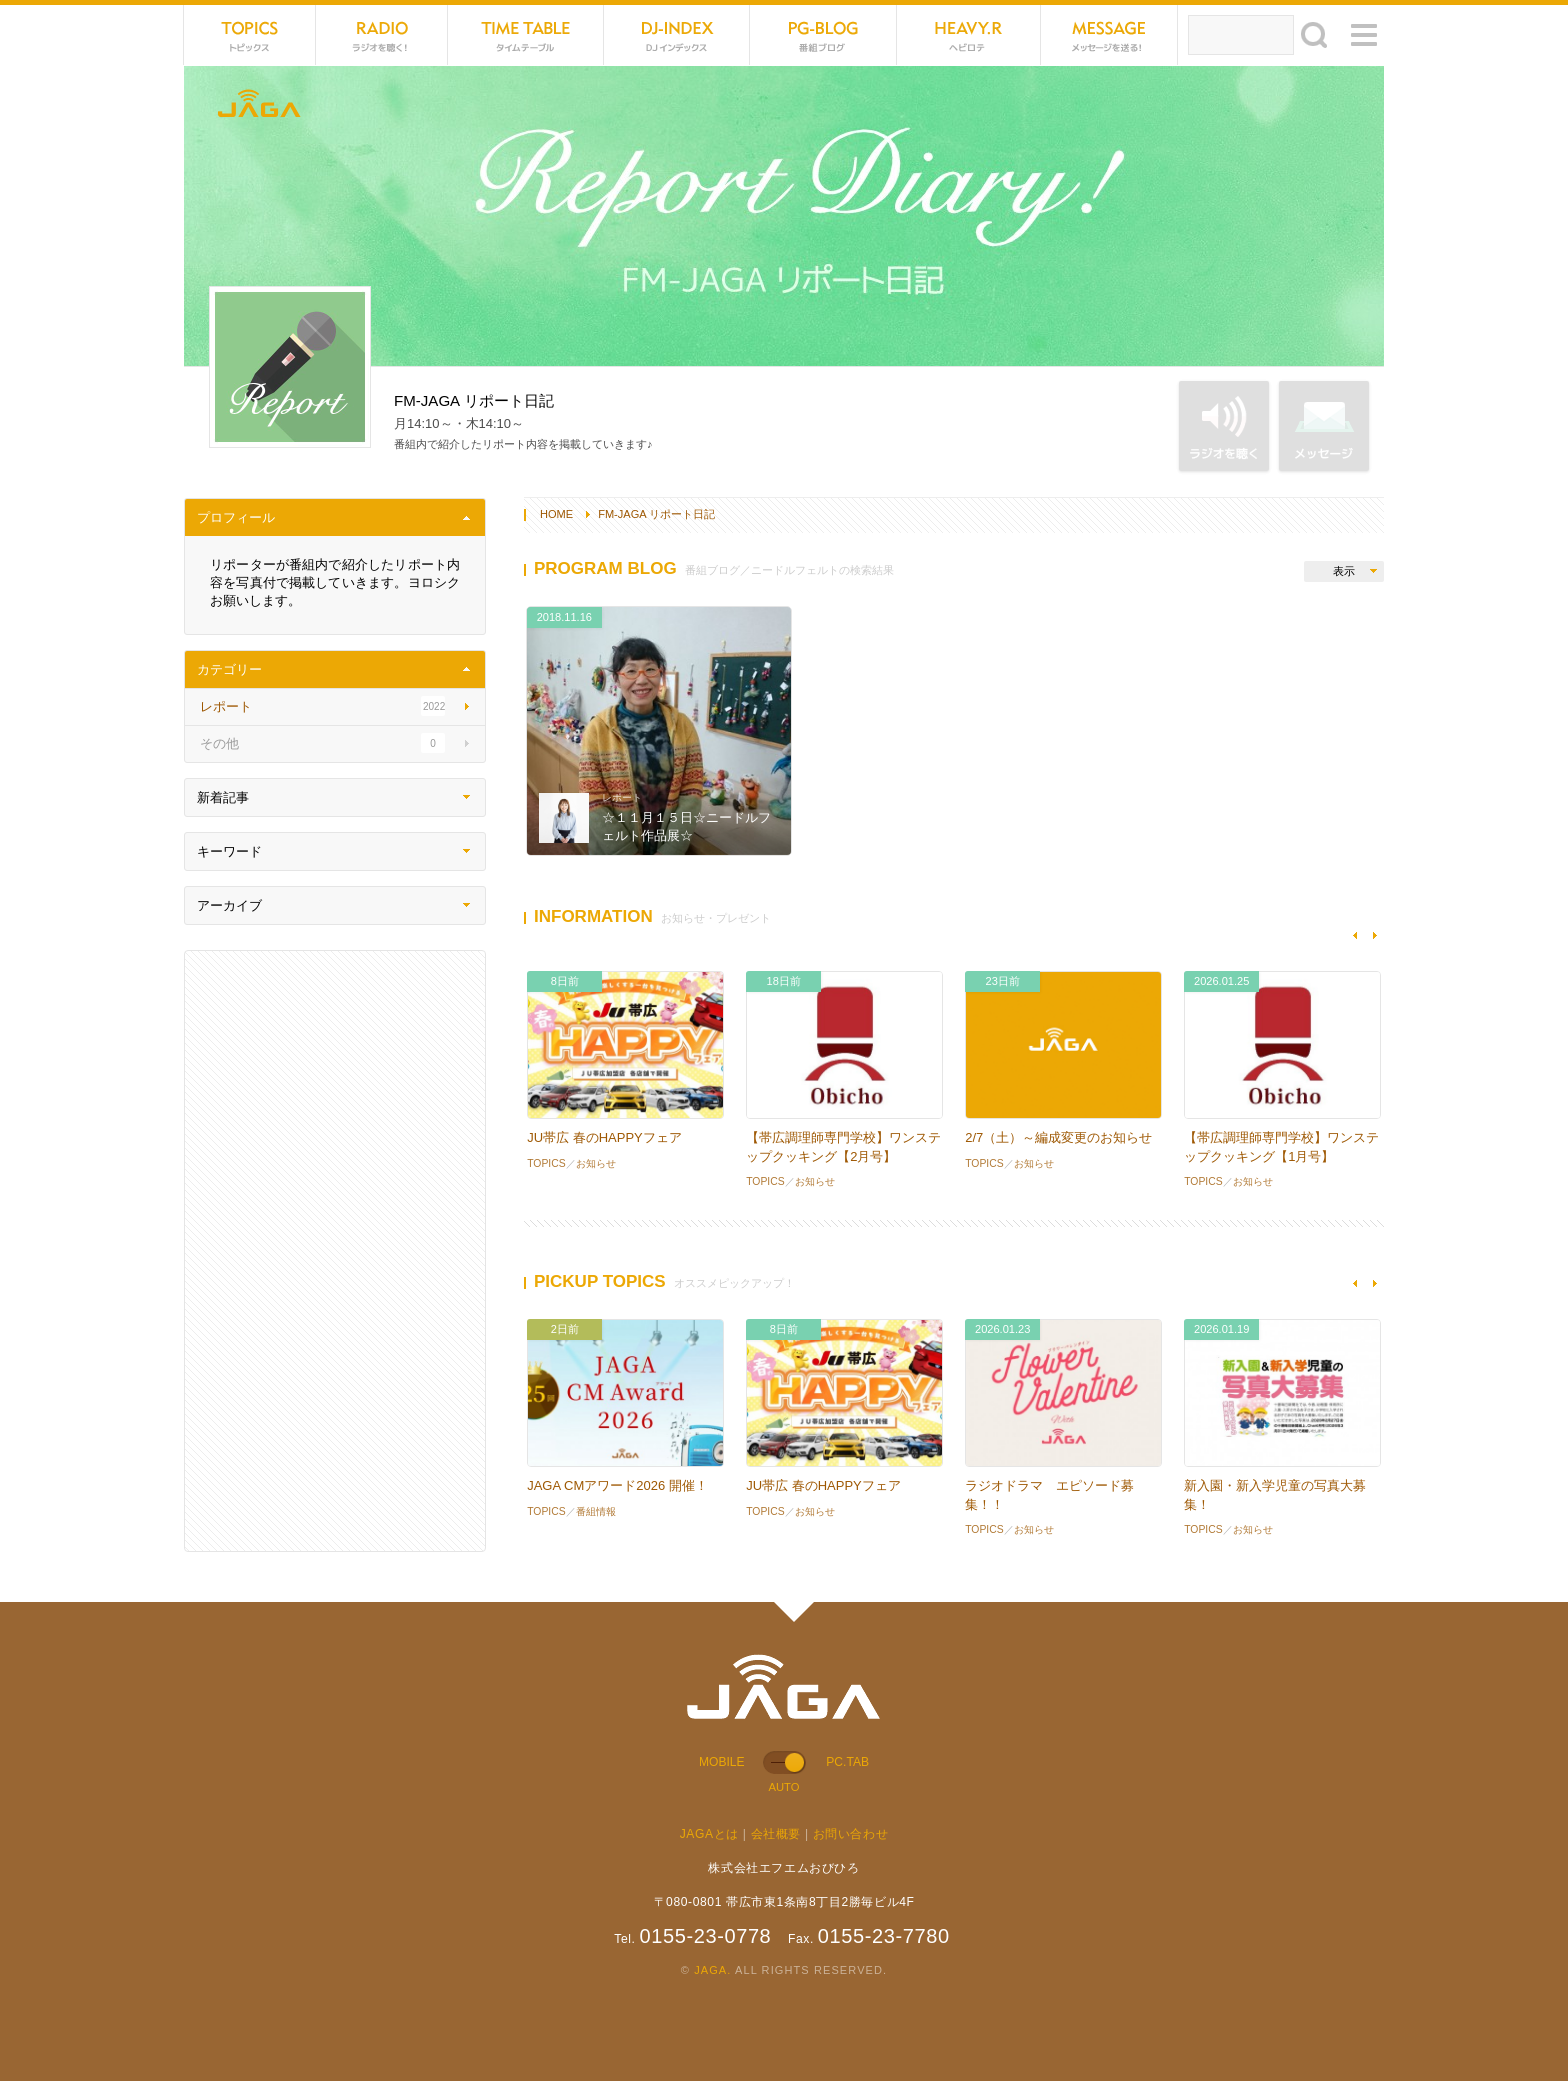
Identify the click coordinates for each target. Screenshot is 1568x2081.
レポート (622, 797)
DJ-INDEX (677, 35)
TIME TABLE (526, 35)
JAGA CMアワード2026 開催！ (617, 1485)
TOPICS (250, 35)
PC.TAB (847, 1762)
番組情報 (596, 1511)
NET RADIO (382, 35)
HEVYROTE (969, 35)
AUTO (783, 1787)
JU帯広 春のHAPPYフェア (604, 1137)
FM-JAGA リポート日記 (656, 514)
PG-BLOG (823, 35)
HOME (556, 514)
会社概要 (776, 1834)
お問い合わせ (851, 1834)
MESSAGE (1109, 35)
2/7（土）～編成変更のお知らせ (1058, 1137)
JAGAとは (709, 1834)
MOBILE (722, 1762)
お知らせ (596, 1163)
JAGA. (712, 1970)
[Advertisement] (335, 1251)
